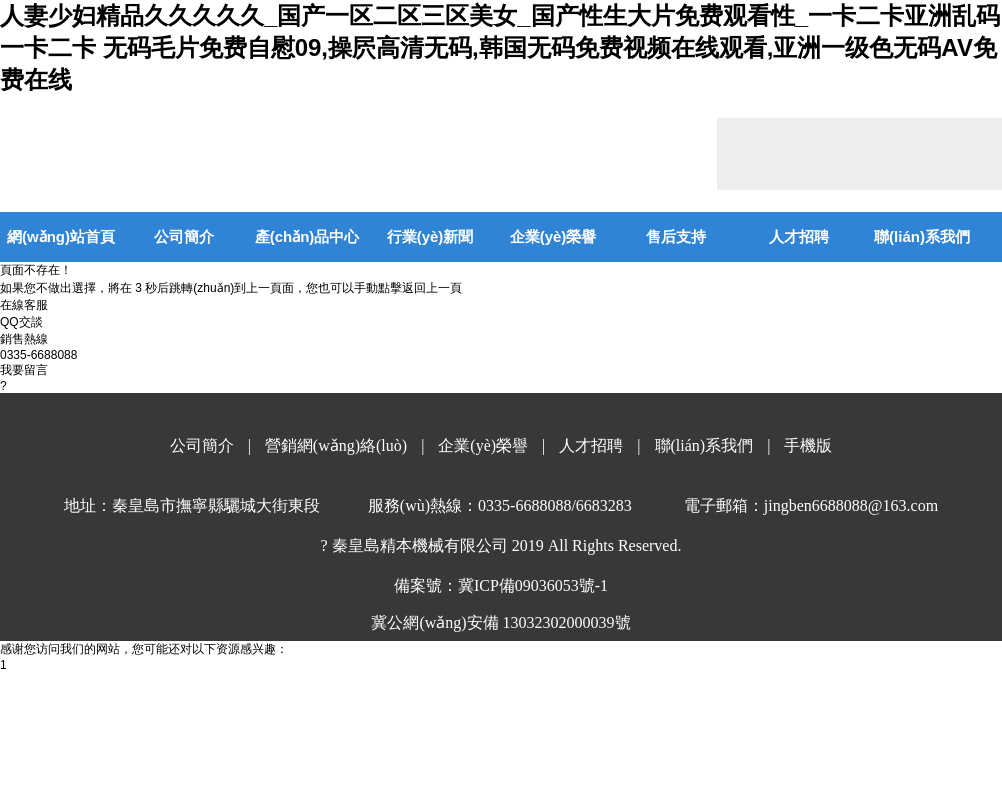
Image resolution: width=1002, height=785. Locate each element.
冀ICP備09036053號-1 (533, 585)
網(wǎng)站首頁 (61, 236)
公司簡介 (184, 236)
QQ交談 (21, 322)
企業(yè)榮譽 (553, 236)
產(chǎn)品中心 (307, 236)
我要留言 (24, 370)
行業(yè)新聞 (430, 236)
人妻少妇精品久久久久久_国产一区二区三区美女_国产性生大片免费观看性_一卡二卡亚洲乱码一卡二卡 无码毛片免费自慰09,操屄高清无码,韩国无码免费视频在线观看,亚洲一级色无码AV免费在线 (500, 47)
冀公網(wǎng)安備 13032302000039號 (500, 622)
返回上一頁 (432, 288)
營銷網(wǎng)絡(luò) (336, 445)
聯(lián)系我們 (922, 236)
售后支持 (676, 236)
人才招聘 (799, 236)
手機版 (808, 445)
